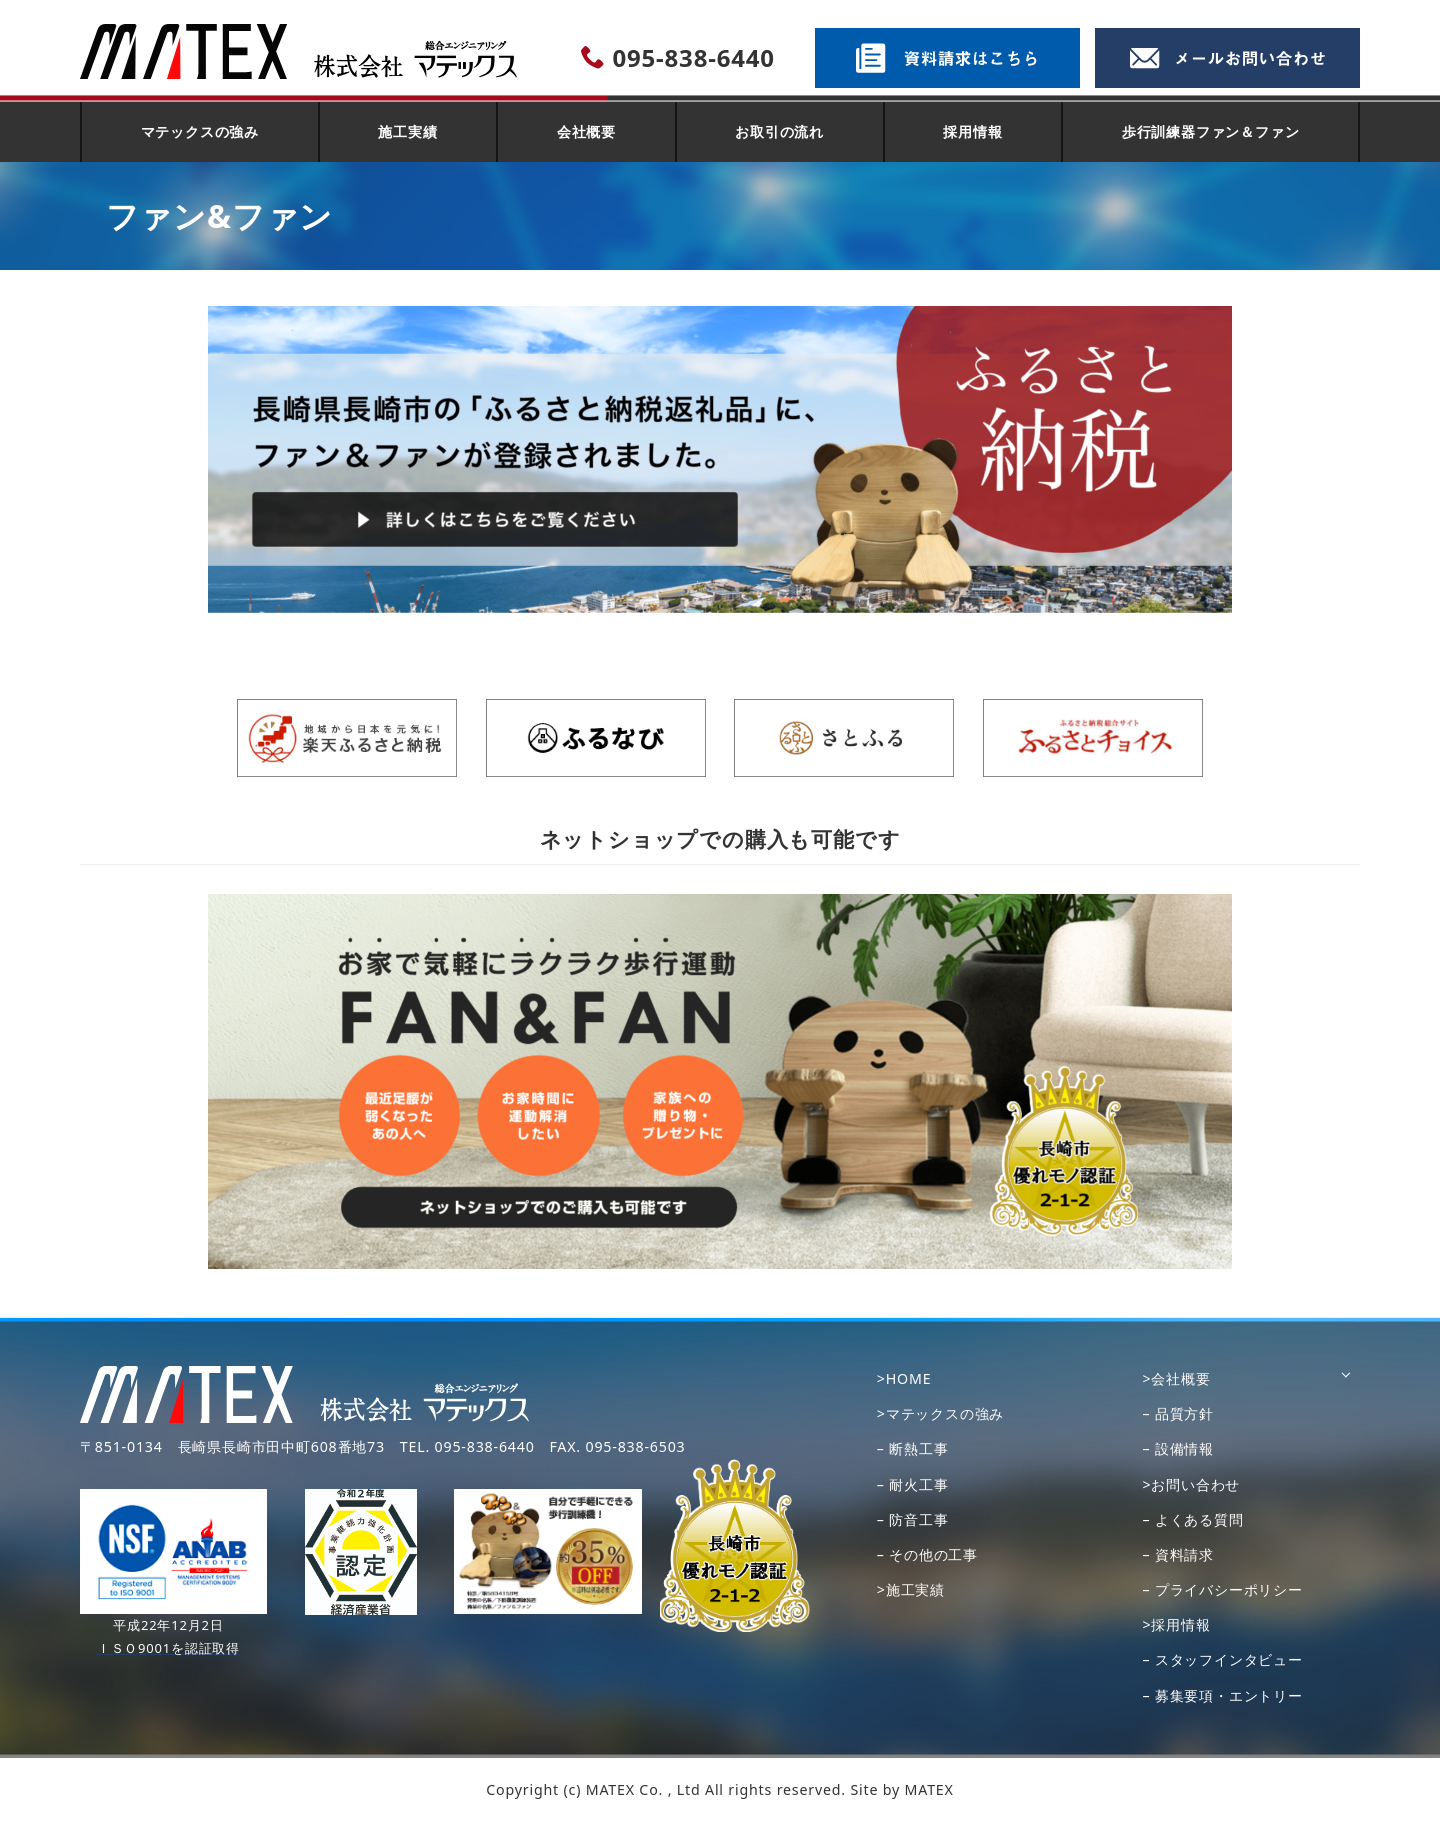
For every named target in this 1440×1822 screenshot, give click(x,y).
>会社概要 (1176, 1378)
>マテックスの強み (940, 1413)
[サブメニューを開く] (1345, 1379)
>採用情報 (1176, 1624)
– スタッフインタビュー (1222, 1659)
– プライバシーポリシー (1222, 1589)
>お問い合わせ (1191, 1484)
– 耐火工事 (913, 1484)
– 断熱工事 (913, 1448)
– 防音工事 (913, 1519)
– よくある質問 (1192, 1519)
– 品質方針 (1178, 1413)
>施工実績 (911, 1589)
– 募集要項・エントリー (1222, 1695)
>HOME (904, 1378)
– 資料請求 (1178, 1554)
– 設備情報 (1178, 1448)
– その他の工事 (927, 1554)
